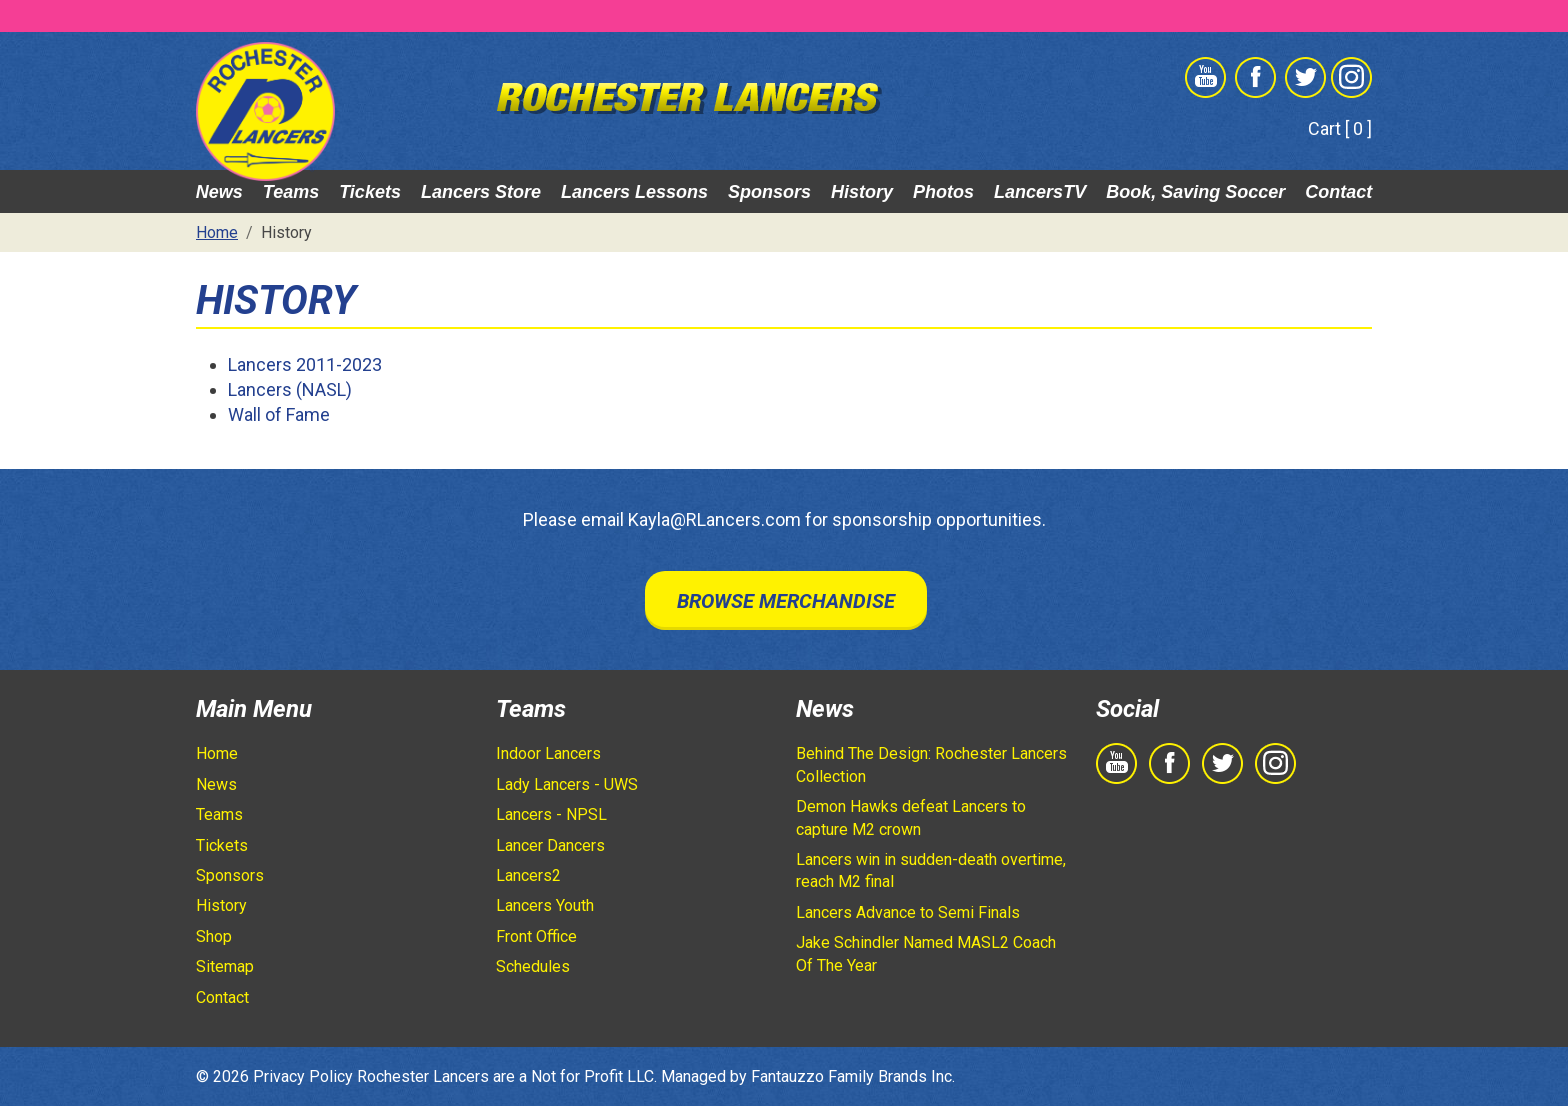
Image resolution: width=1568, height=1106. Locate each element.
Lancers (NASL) (290, 389)
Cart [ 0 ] (1340, 128)
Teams (291, 192)
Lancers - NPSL (551, 814)
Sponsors (769, 192)
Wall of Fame (279, 414)
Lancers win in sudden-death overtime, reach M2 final (931, 870)
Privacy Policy (303, 1076)
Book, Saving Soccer (1195, 192)
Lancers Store (481, 192)
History (862, 192)
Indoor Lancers (548, 753)
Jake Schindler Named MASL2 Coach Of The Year (926, 953)
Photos (943, 192)
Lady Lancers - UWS (567, 784)
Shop (214, 936)
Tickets (370, 192)
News (219, 192)
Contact (1338, 192)
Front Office (536, 936)
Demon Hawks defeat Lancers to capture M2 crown (911, 817)
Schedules (533, 966)
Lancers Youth (545, 905)
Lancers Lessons (634, 192)
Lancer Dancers (550, 845)
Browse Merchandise (786, 601)
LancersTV (1040, 192)
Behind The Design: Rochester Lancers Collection (931, 764)
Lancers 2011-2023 (305, 364)
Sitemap (225, 966)
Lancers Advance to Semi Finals (908, 912)
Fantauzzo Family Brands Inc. (853, 1076)
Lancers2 (528, 875)
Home (217, 753)
